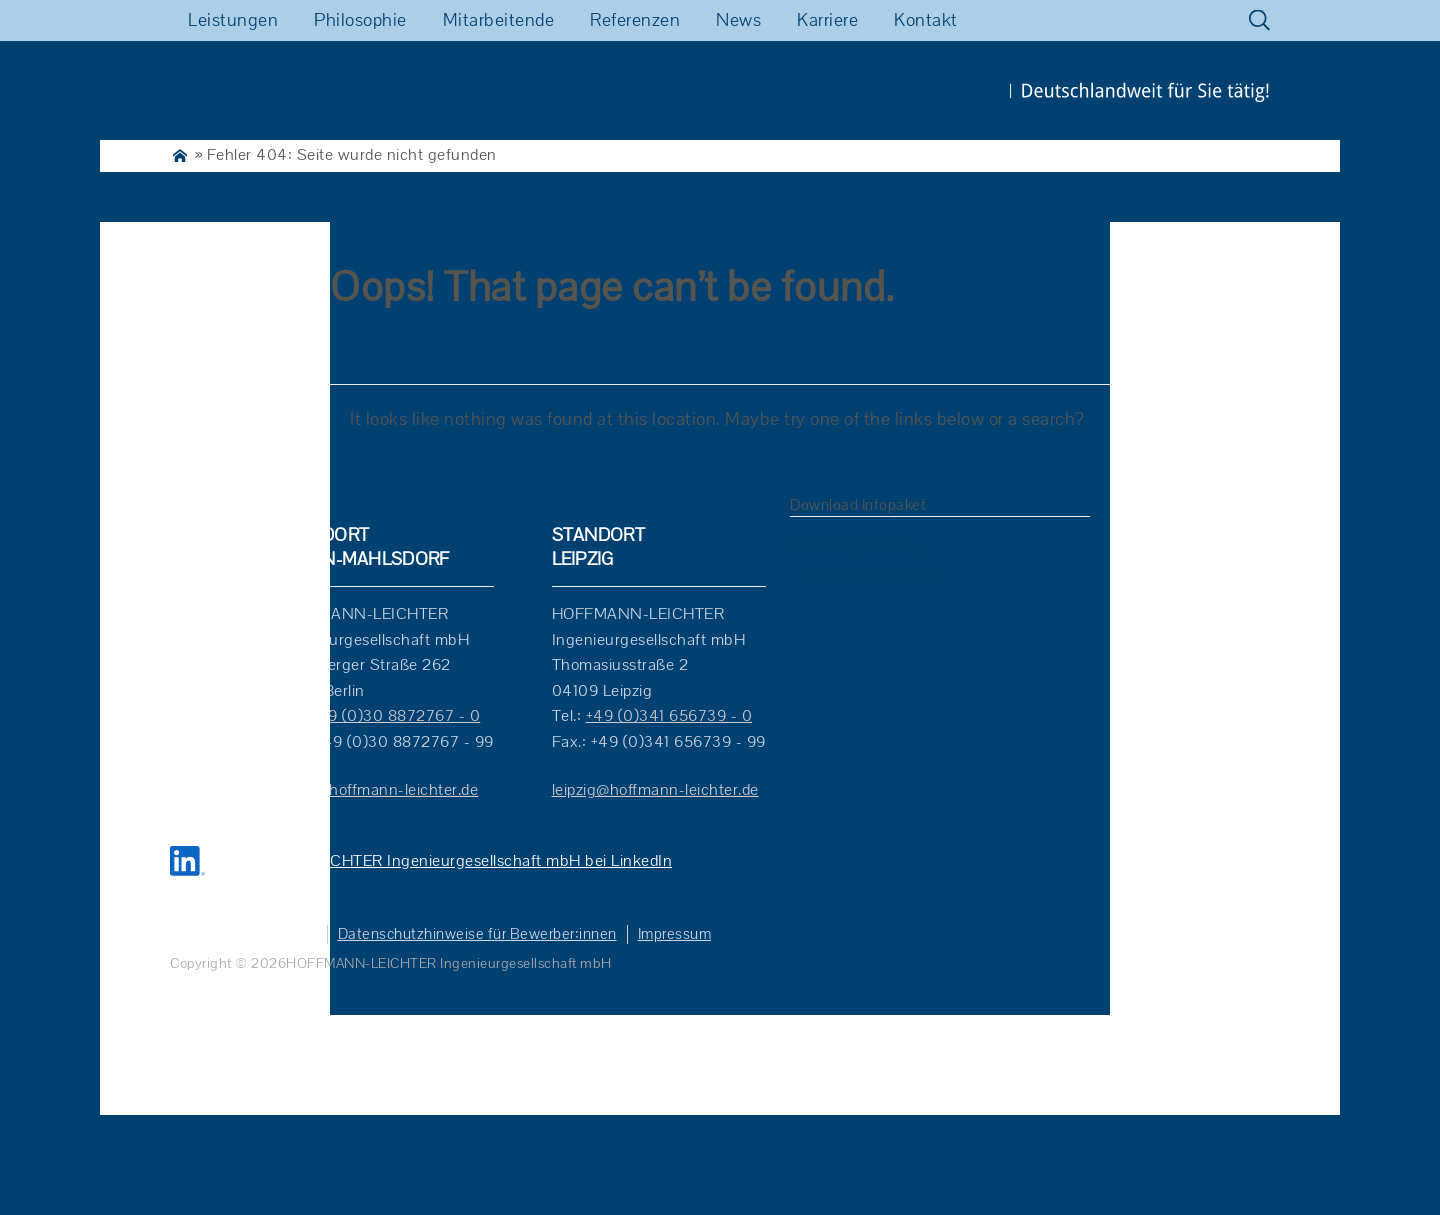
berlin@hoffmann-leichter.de (377, 790)
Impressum (675, 934)
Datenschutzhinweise (243, 934)
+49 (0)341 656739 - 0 (669, 716)
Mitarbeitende (499, 20)
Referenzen (635, 20)
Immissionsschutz (862, 575)
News (738, 20)
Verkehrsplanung (857, 546)
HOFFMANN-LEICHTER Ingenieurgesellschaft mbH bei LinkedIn (441, 861)
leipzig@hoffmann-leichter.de (655, 790)
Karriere (827, 20)
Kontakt (926, 20)
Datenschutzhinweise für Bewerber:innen (477, 934)
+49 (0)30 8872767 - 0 (395, 716)
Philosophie (360, 20)
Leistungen (233, 20)
